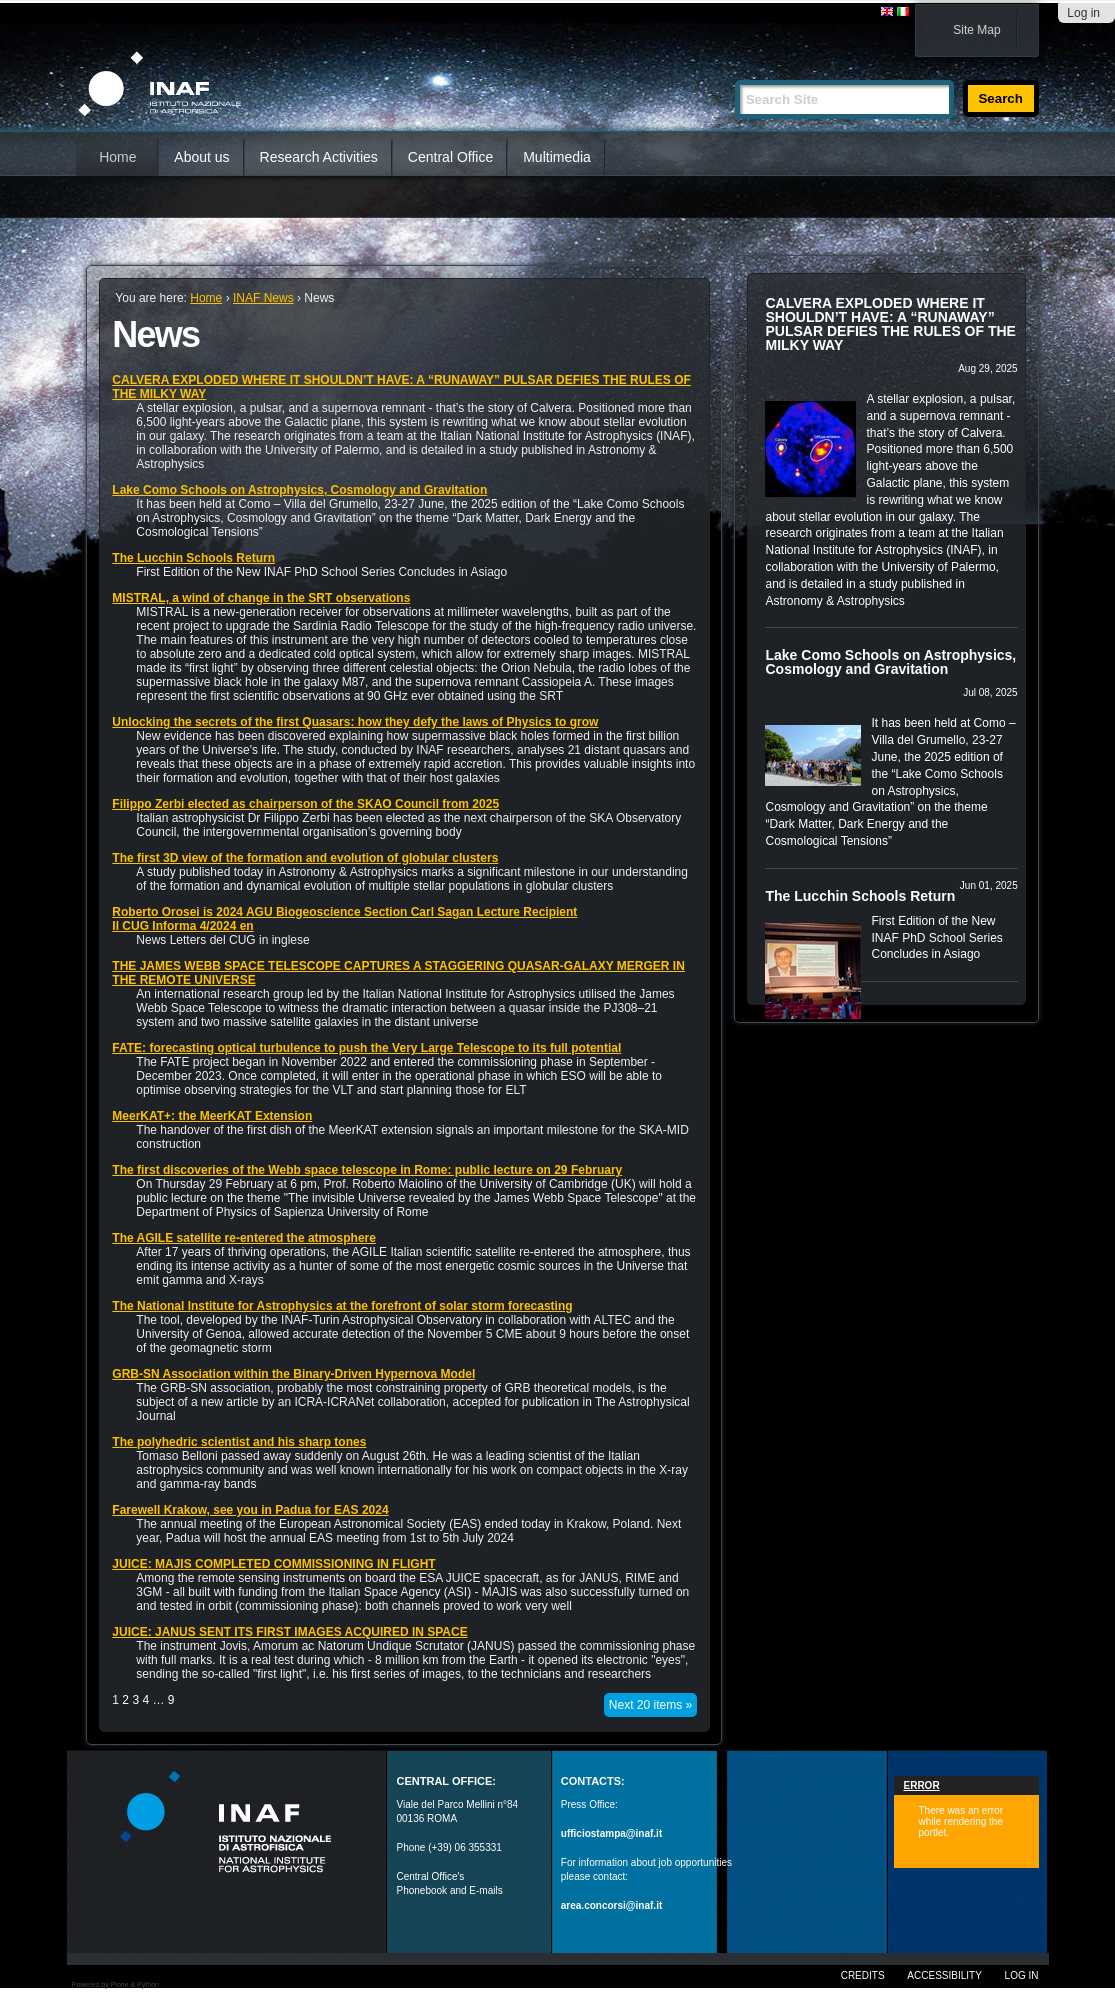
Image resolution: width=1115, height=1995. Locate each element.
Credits (863, 1975)
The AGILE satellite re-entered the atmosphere (244, 1238)
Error (922, 1785)
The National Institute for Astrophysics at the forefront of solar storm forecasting (342, 1306)
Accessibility (944, 1975)
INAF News (263, 298)
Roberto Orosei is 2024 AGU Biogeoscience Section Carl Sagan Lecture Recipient (344, 912)
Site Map (976, 30)
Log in (1083, 13)
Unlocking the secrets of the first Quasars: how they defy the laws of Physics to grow (355, 722)
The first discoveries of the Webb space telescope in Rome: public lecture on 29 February (367, 1170)
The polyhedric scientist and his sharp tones (239, 1442)
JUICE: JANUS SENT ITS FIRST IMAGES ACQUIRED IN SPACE (289, 1632)
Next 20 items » (650, 1705)
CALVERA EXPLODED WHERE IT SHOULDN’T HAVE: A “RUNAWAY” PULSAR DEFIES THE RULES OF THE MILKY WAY (890, 324)
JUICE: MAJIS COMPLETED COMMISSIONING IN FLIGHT (273, 1564)
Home (117, 157)
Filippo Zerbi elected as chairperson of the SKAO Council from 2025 (305, 804)
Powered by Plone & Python (115, 1984)
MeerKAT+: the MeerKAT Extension (212, 1116)
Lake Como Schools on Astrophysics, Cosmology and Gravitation (299, 490)
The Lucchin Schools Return (193, 558)
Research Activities (319, 157)
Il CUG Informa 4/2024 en (182, 926)
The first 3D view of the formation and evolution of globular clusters (305, 858)
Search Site (734, 71)
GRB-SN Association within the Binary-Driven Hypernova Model (293, 1374)
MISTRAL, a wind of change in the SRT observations (261, 598)
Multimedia (557, 157)
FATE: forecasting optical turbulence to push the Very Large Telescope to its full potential (366, 1048)
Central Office (450, 157)
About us (201, 157)
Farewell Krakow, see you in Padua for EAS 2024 (250, 1510)
